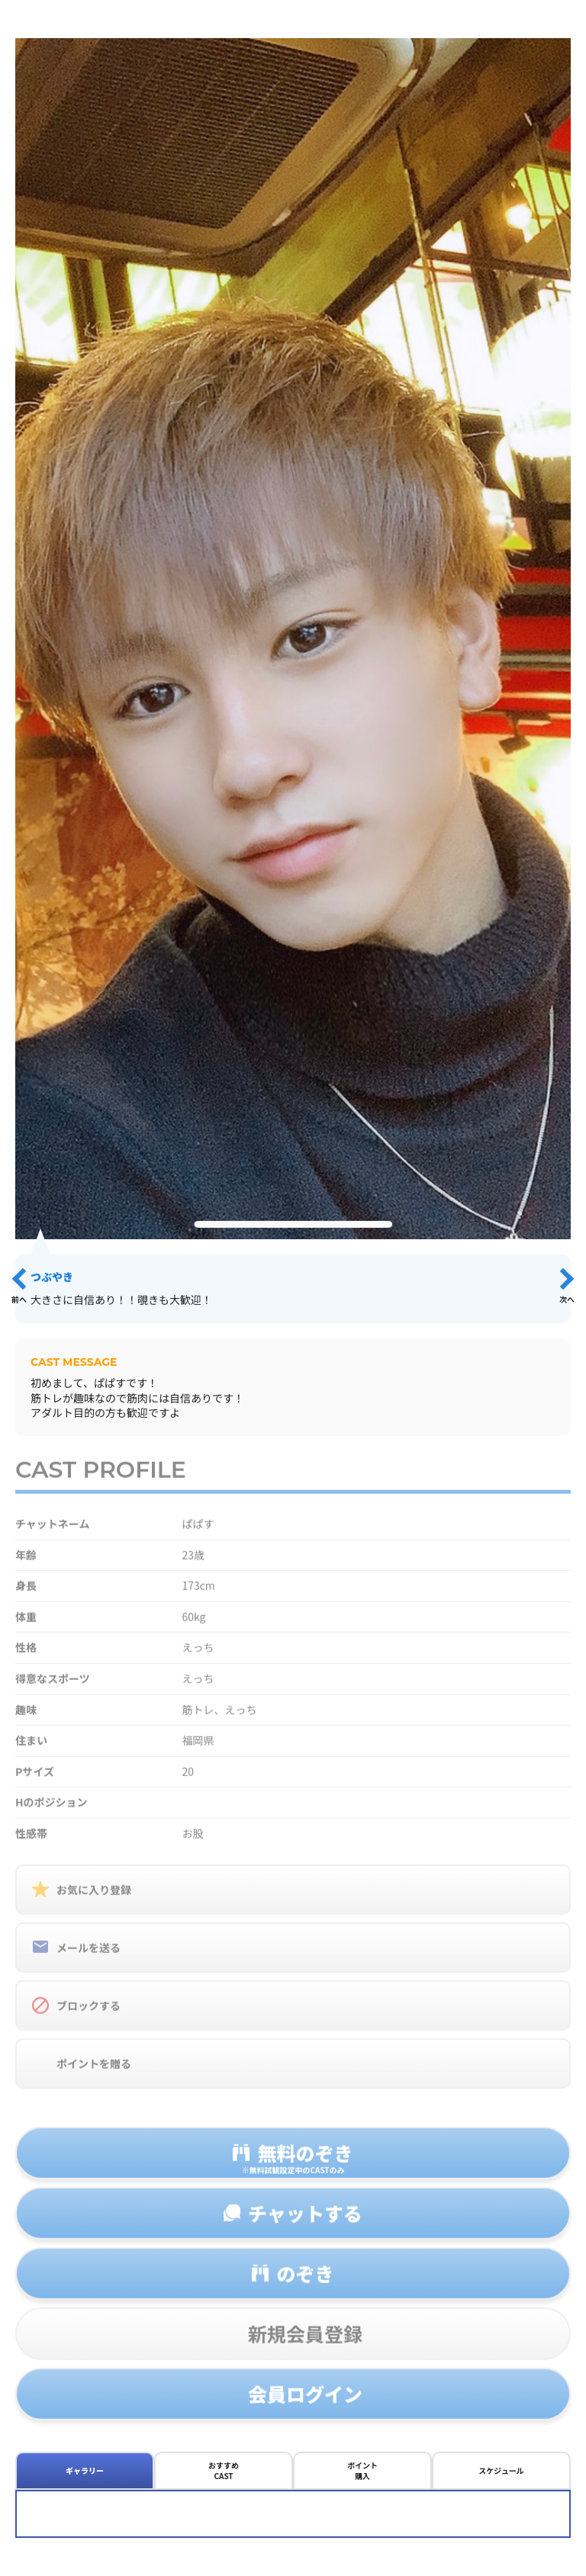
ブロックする (88, 2014)
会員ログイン (305, 2403)
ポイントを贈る (93, 2072)
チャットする (305, 2222)
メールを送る (88, 1956)
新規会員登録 (305, 2342)
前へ (19, 1299)
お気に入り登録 (93, 1898)
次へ (567, 1299)
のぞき (304, 2282)
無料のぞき (293, 2166)
